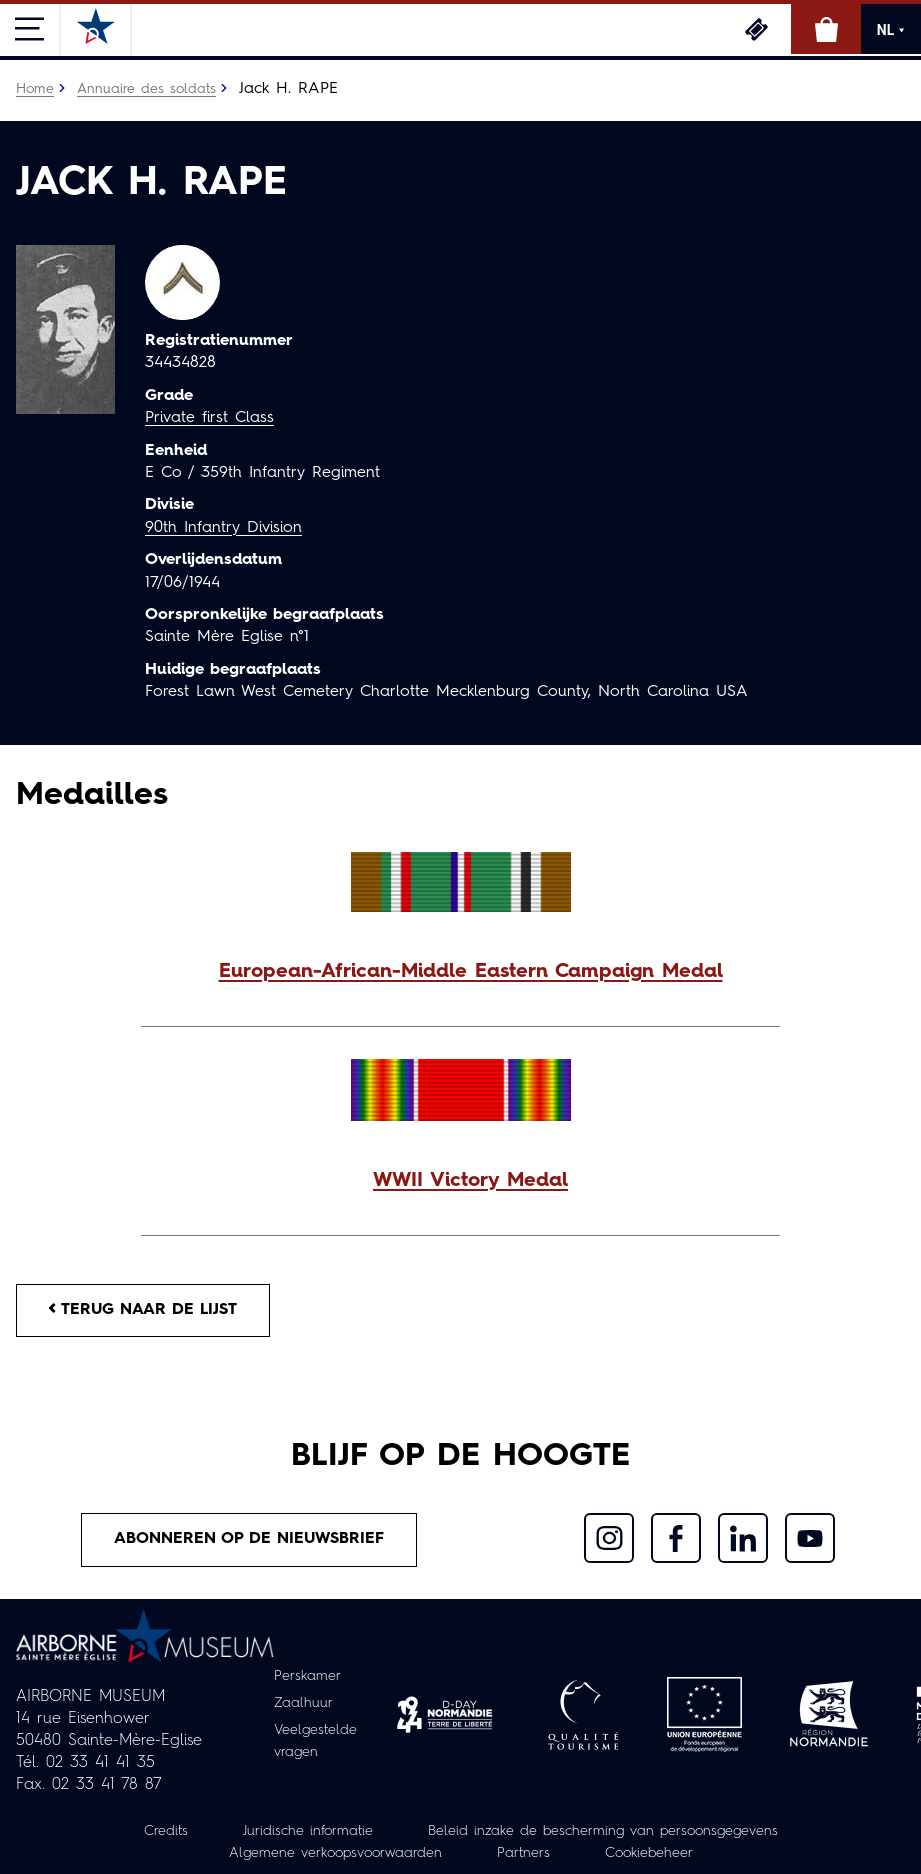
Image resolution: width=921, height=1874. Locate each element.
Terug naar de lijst (143, 1310)
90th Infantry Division (223, 528)
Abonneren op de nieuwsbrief (249, 1539)
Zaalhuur (303, 1703)
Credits (166, 1831)
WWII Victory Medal (470, 1181)
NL (891, 30)
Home (35, 89)
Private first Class (209, 418)
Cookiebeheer (649, 1853)
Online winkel (826, 29)
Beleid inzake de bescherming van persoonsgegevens (603, 1831)
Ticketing (756, 29)
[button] (460, 972)
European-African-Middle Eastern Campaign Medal (471, 972)
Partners (523, 1853)
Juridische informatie (308, 1831)
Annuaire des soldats (146, 89)
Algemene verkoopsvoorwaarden (335, 1853)
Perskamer (307, 1676)
